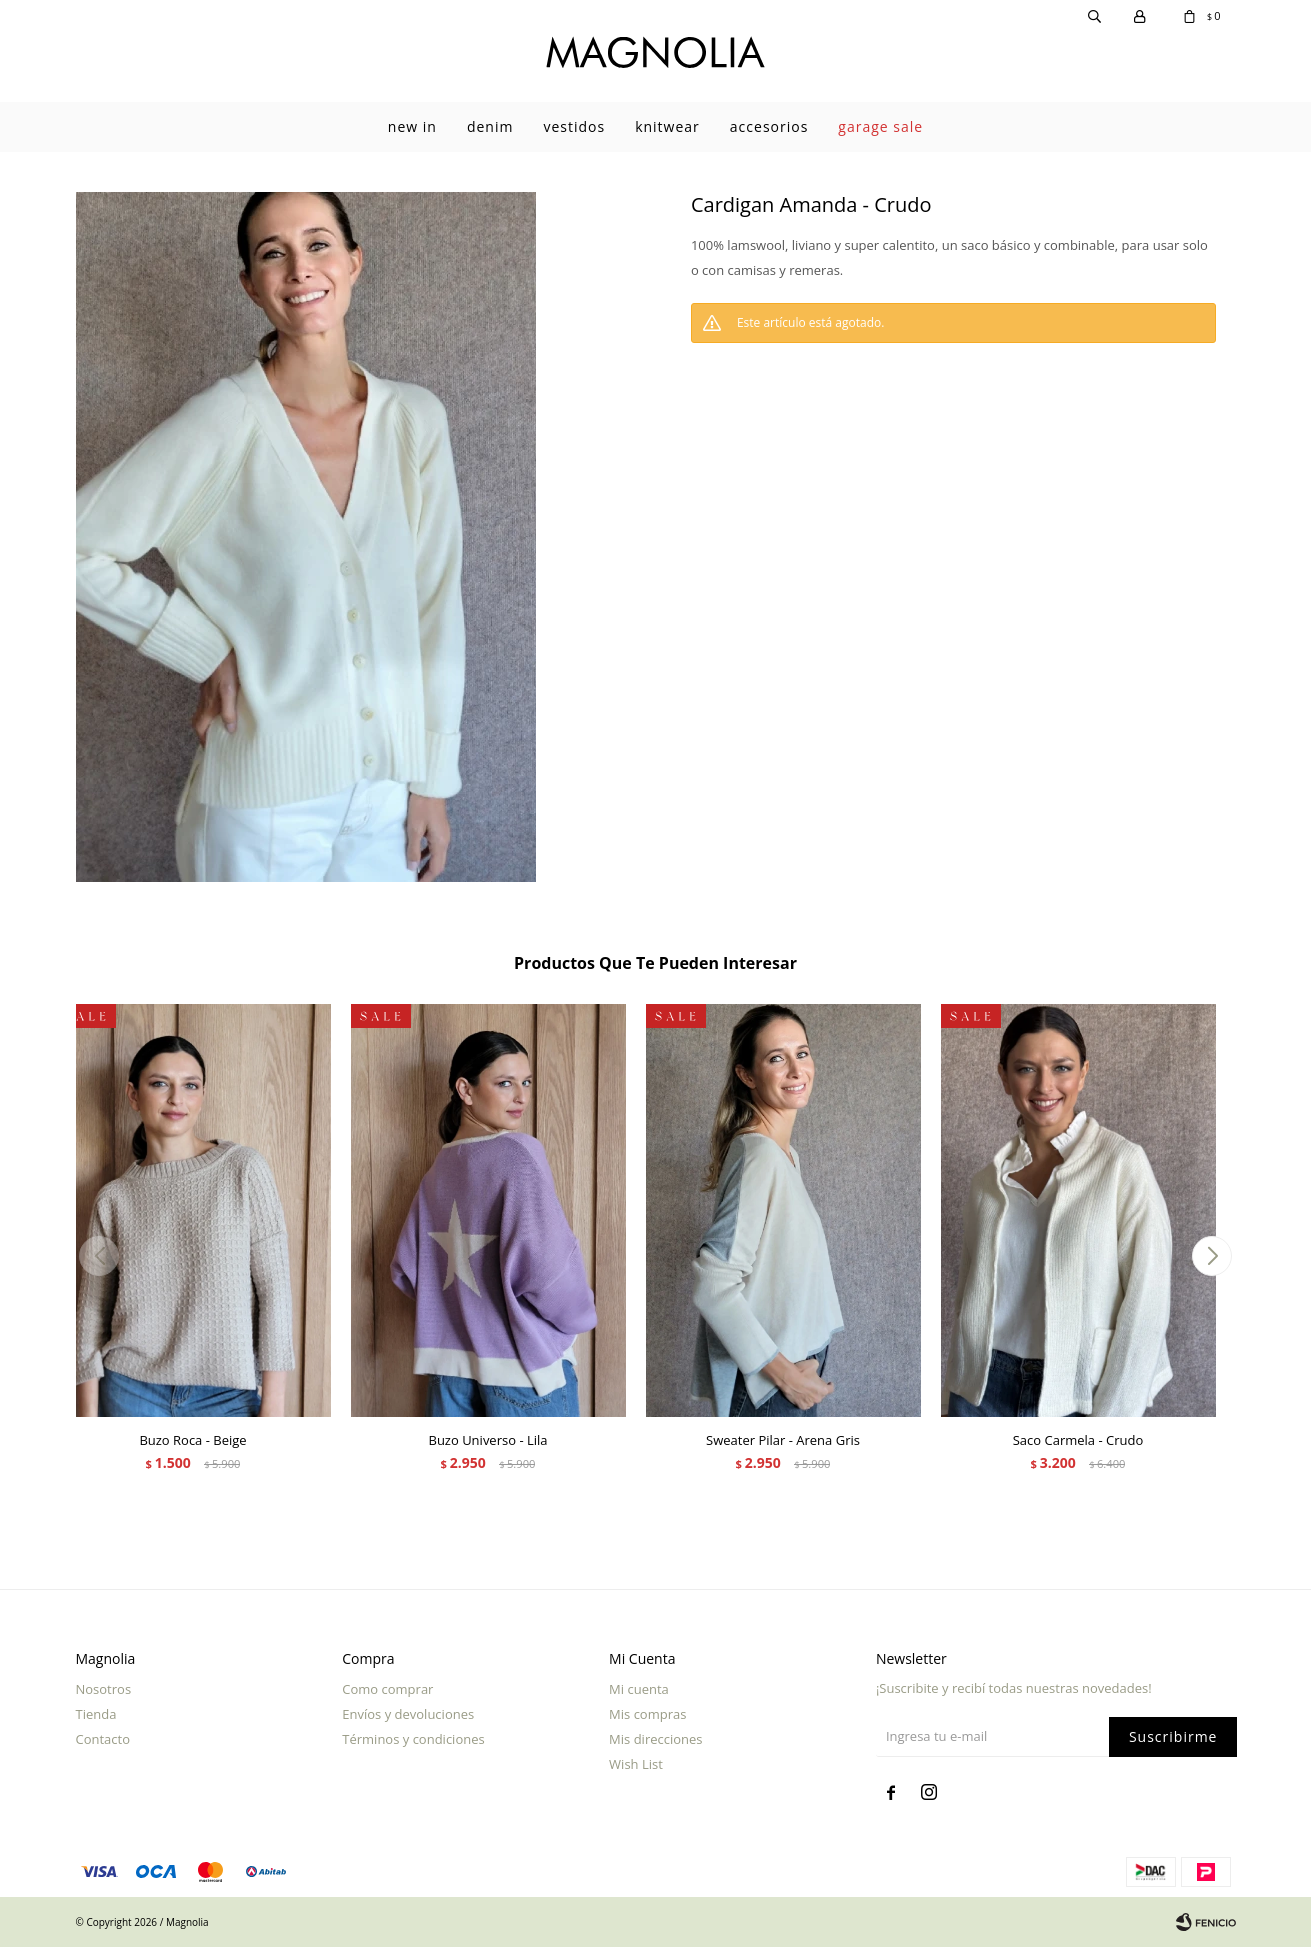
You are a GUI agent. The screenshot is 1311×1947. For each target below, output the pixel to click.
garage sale (880, 126)
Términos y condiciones (413, 1739)
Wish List (636, 1764)
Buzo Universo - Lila (487, 1440)
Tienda (96, 1714)
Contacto (103, 1739)
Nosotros (104, 1689)
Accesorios (769, 126)
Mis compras (647, 1714)
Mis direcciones (655, 1739)
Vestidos (574, 126)
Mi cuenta (639, 1689)
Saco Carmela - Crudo (1078, 1440)
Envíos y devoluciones (408, 1714)
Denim (490, 126)
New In (412, 126)
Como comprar (387, 1689)
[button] (1212, 1256)
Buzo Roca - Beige (192, 1440)
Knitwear (667, 126)
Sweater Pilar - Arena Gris (783, 1440)
